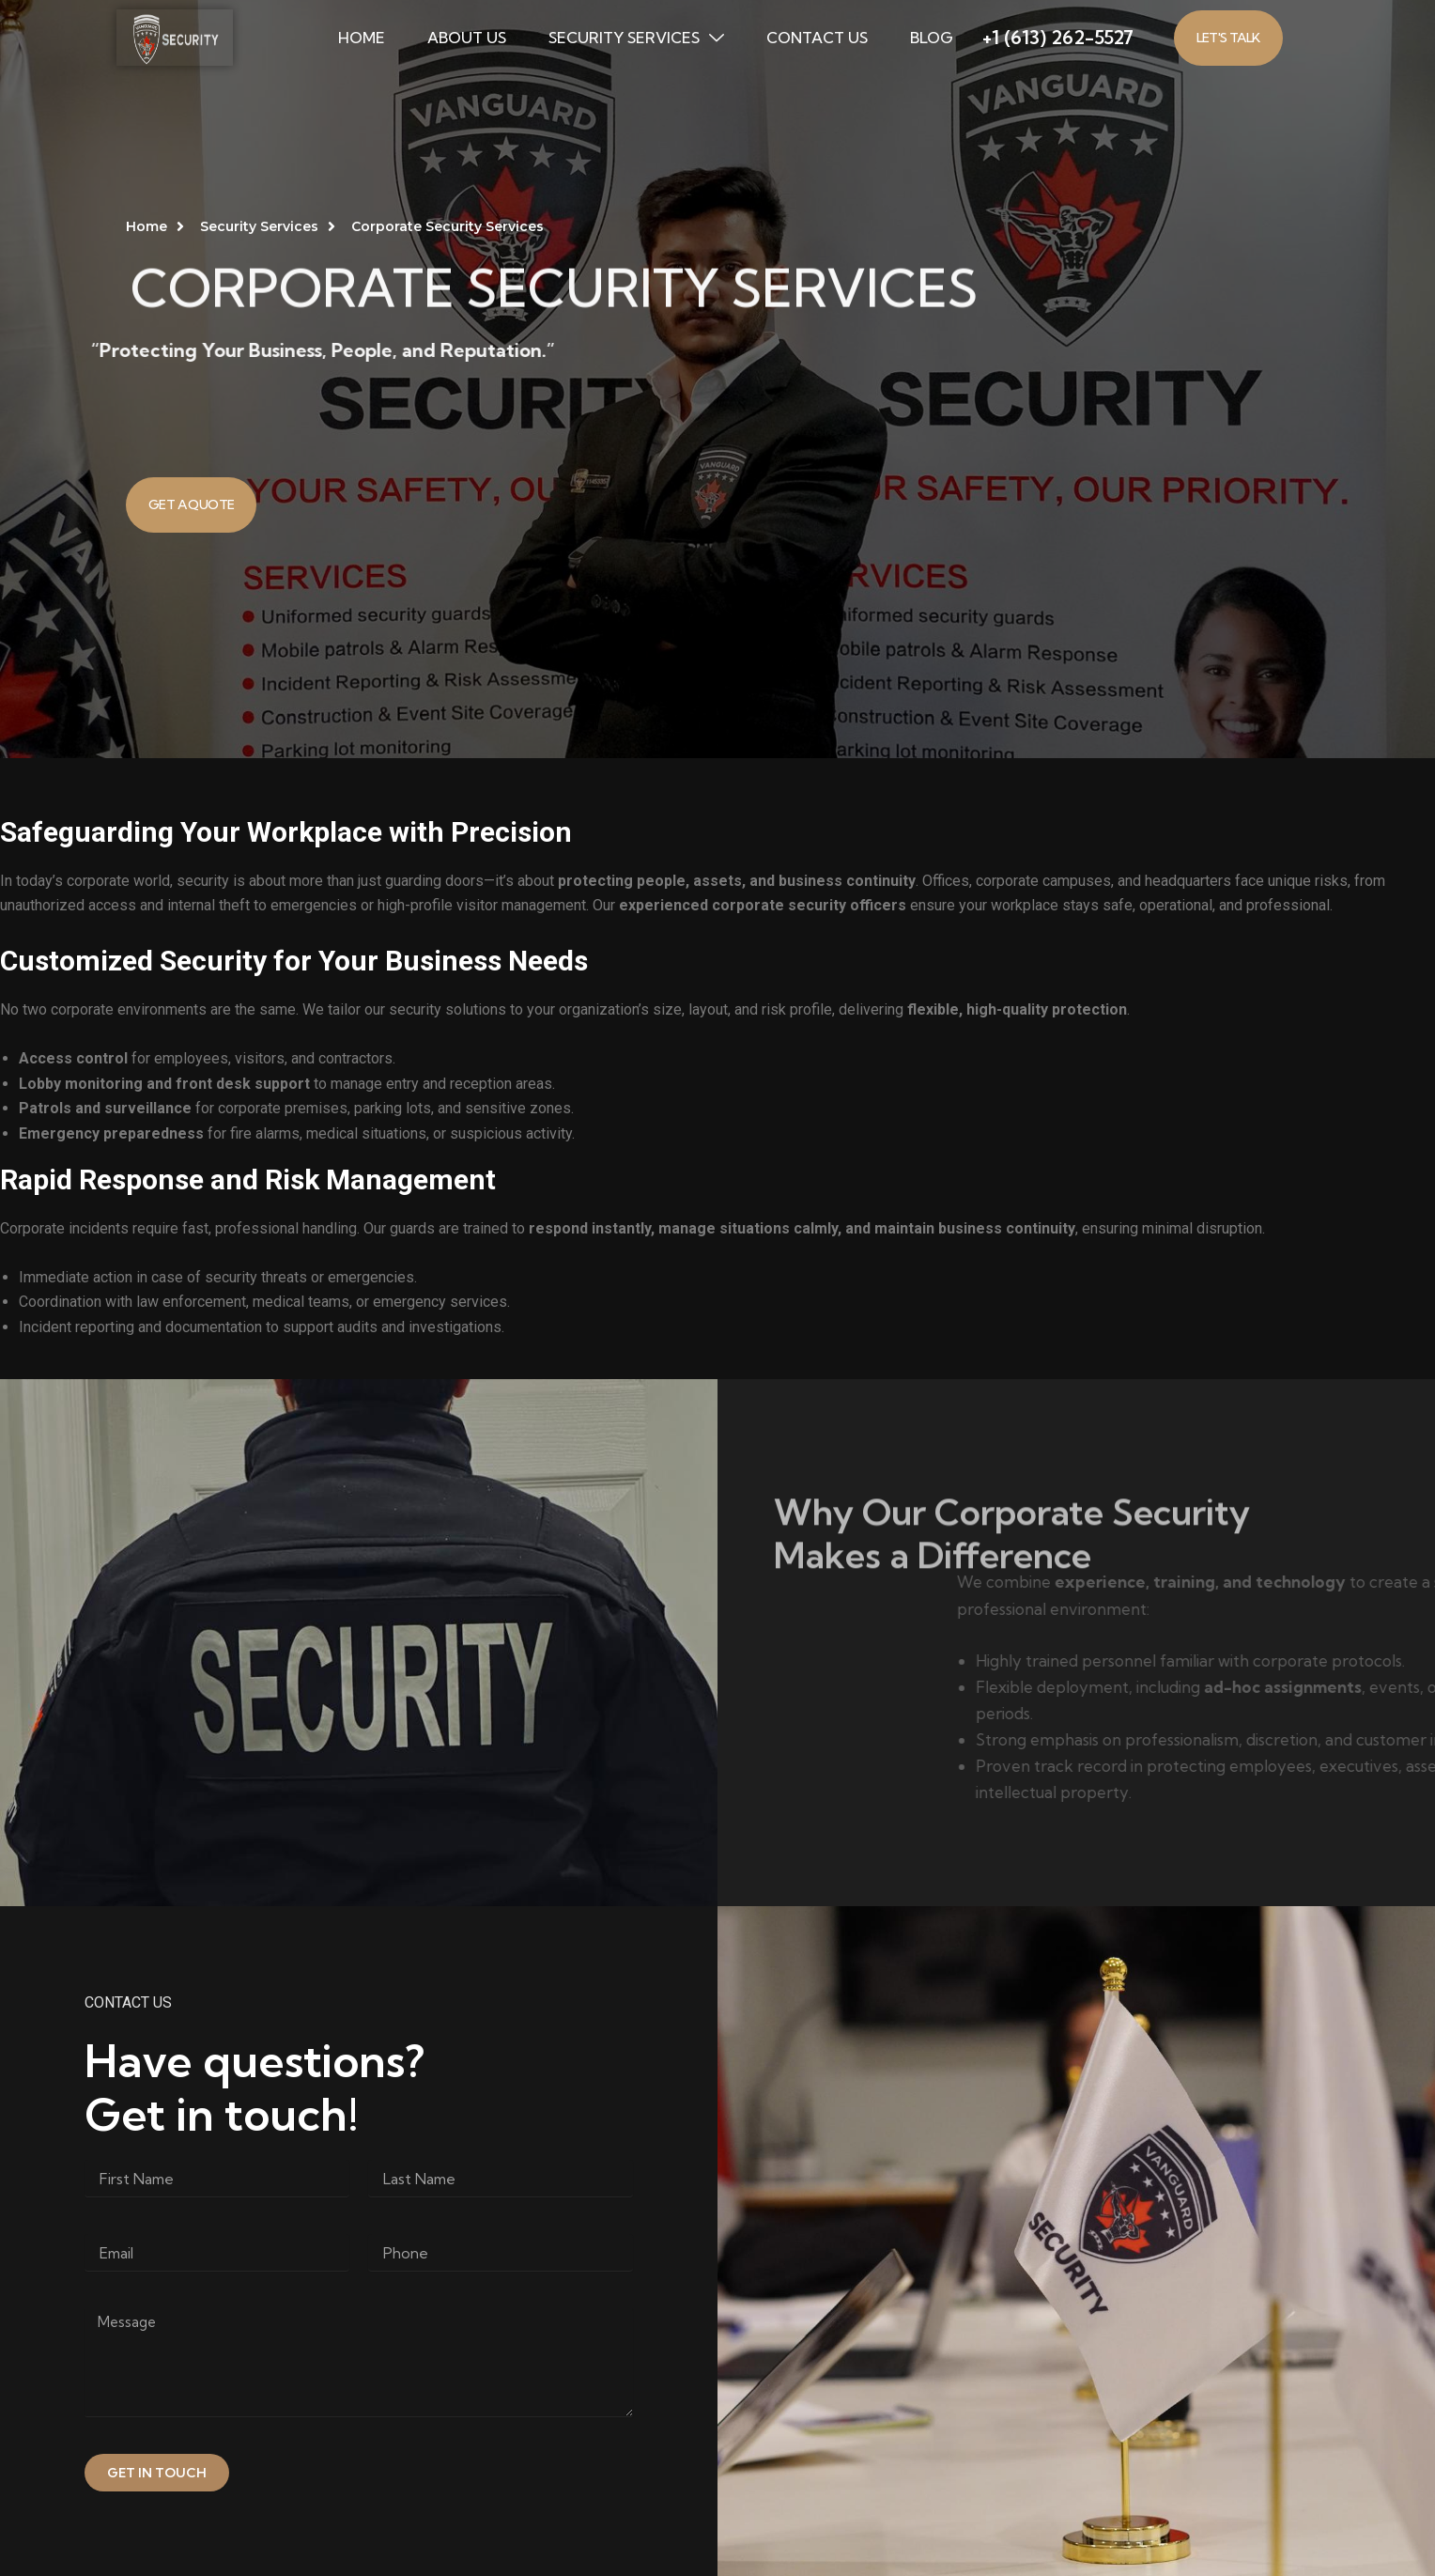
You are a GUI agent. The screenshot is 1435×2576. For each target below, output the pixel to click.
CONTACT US (817, 37)
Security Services (636, 37)
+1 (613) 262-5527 (1058, 37)
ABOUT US (466, 37)
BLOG (931, 37)
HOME (361, 37)
